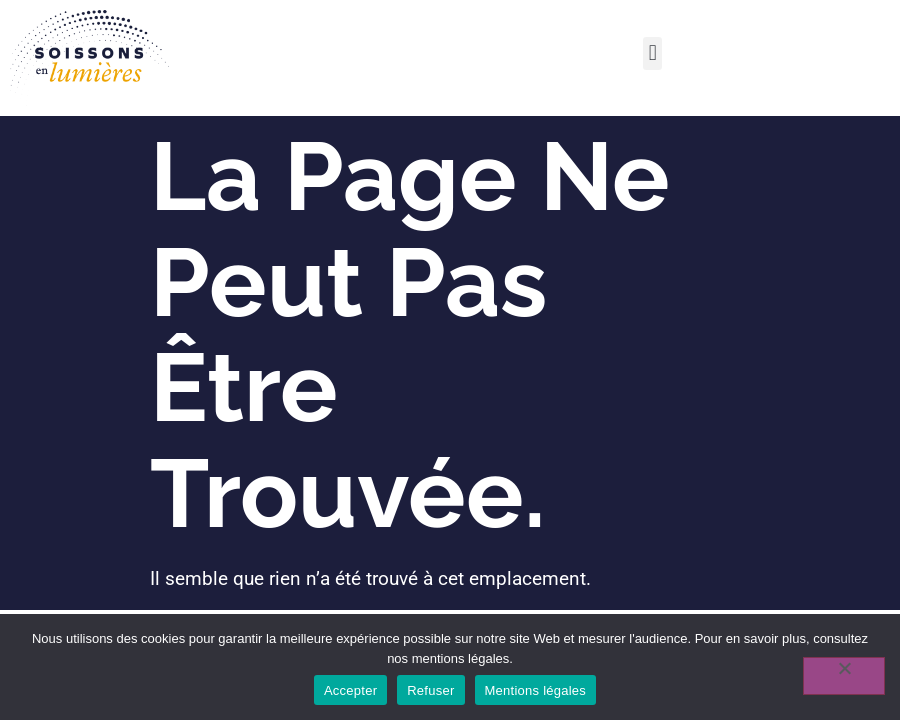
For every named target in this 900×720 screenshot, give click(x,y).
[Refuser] (844, 676)
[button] (652, 53)
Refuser (430, 690)
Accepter (350, 690)
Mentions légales (536, 690)
